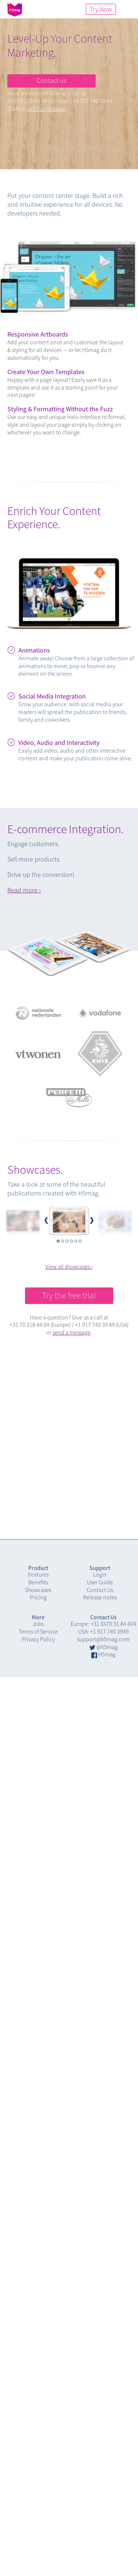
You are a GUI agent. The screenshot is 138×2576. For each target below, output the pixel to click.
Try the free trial (69, 1295)
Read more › (24, 890)
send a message (46, 108)
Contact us (51, 80)
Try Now (101, 9)
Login (100, 1574)
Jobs (38, 1623)
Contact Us (100, 1589)
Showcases (38, 1589)
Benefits (38, 1582)
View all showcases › (69, 1266)
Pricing (38, 1597)
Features (38, 1574)
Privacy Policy (38, 1639)
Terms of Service (38, 1631)
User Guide (100, 1582)
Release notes (100, 1597)
